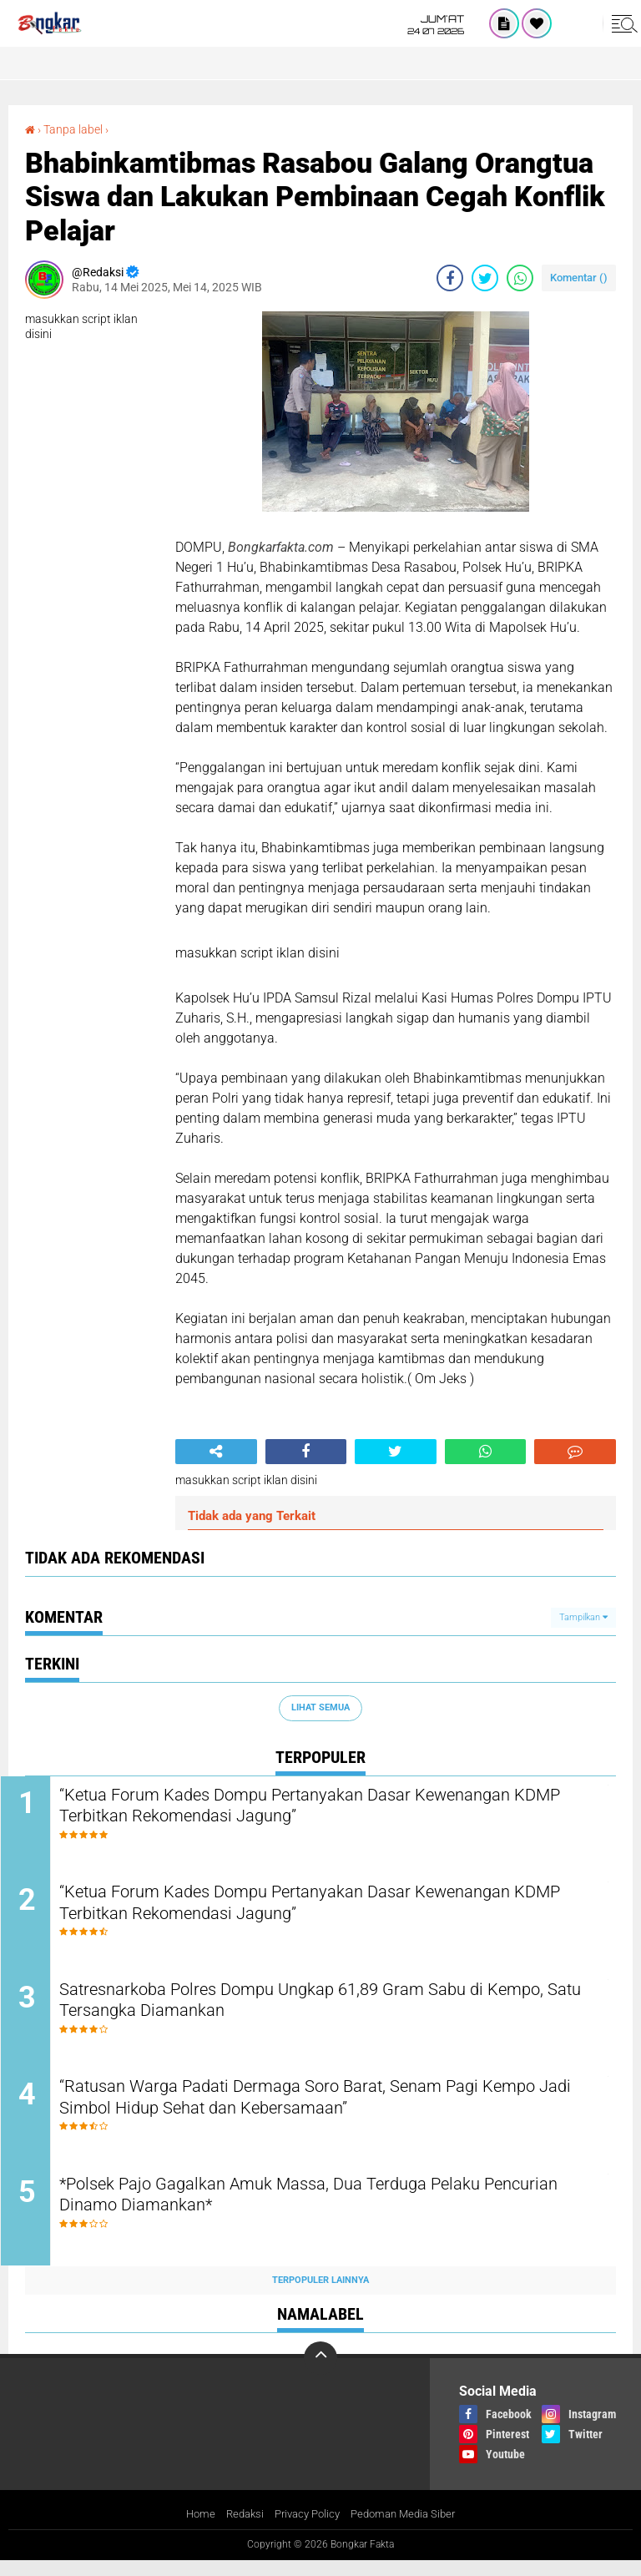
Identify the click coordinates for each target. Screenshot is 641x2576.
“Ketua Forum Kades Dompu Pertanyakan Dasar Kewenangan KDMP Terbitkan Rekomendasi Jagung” (328, 1808)
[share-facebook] (450, 278)
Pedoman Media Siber (408, 2529)
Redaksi (238, 2529)
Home (191, 2529)
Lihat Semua (320, 1707)
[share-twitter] (485, 278)
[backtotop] (320, 2373)
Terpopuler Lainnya (320, 2295)
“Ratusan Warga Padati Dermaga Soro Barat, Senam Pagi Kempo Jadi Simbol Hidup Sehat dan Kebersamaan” (310, 2111)
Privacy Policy (305, 2529)
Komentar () (579, 277)
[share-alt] (216, 1451)
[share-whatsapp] (520, 278)
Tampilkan (583, 1616)
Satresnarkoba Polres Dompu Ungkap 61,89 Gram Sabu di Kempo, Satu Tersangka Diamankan (312, 2010)
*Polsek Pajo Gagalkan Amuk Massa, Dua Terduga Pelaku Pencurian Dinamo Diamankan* (312, 2212)
